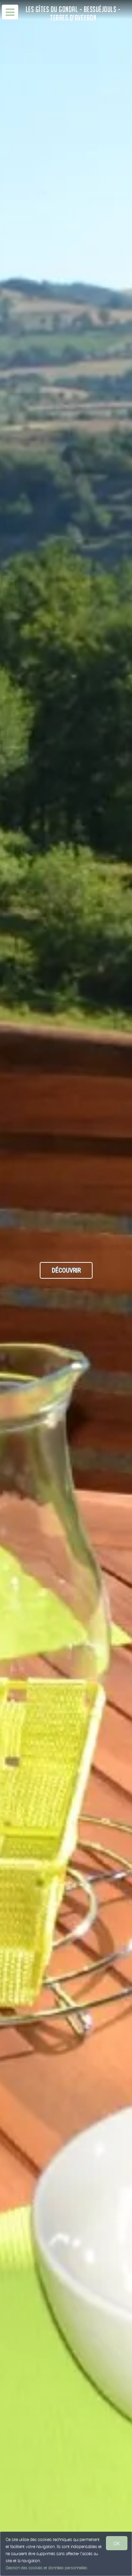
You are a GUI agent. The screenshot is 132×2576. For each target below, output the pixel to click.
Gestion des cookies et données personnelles (46, 2567)
